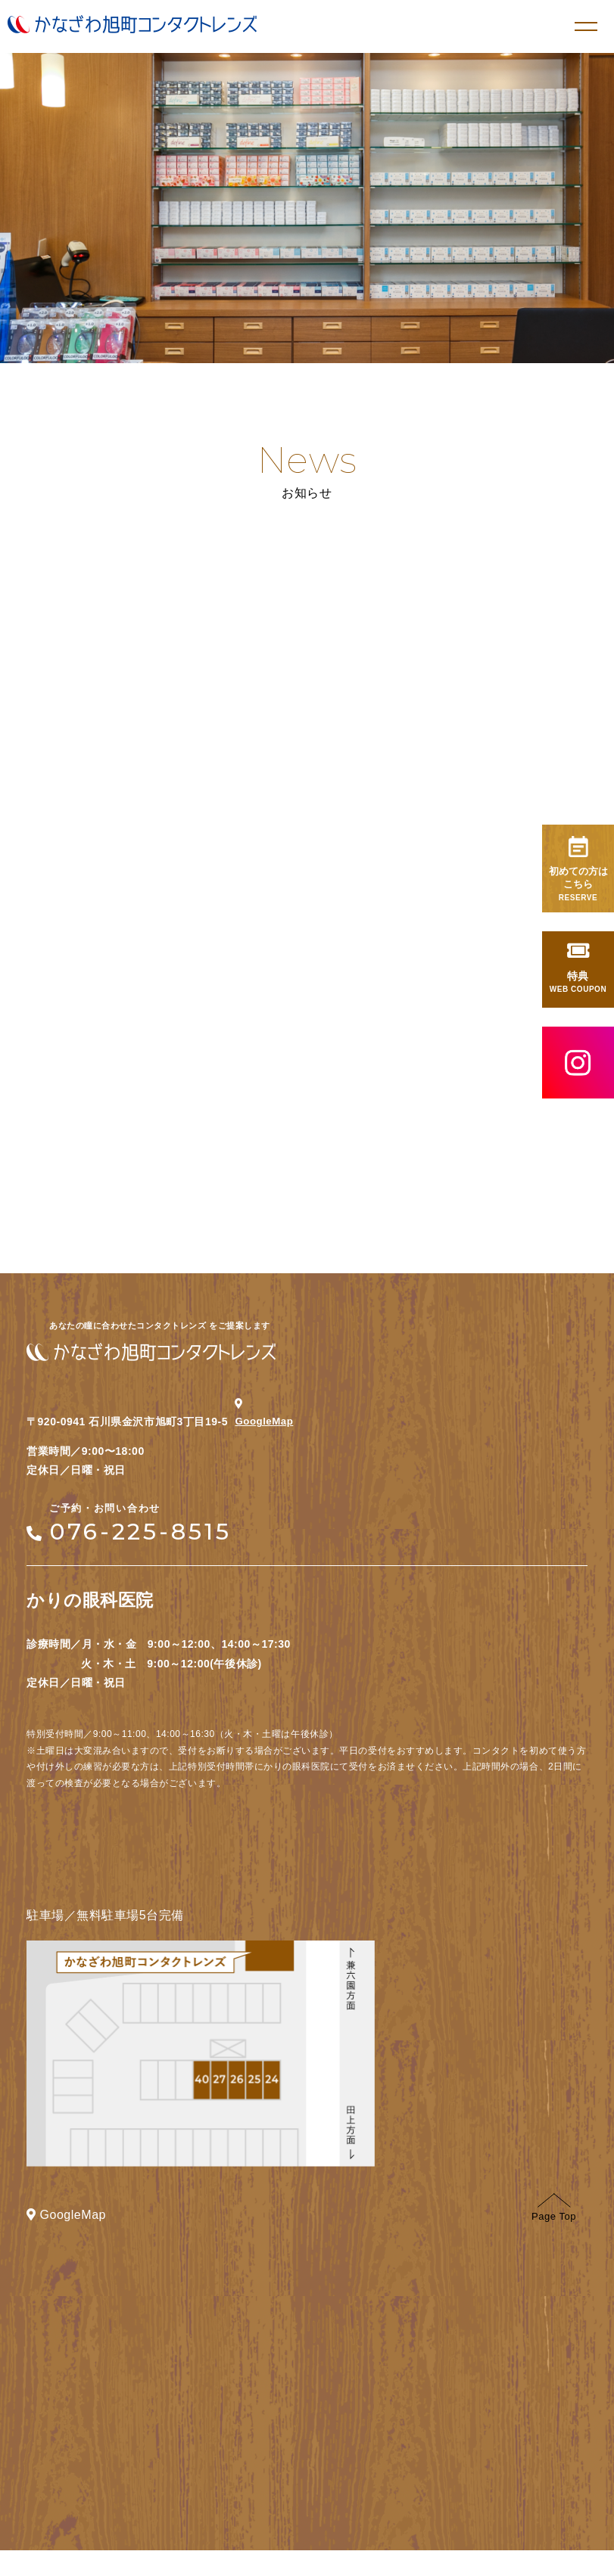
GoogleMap (270, 1437)
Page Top (553, 2232)
